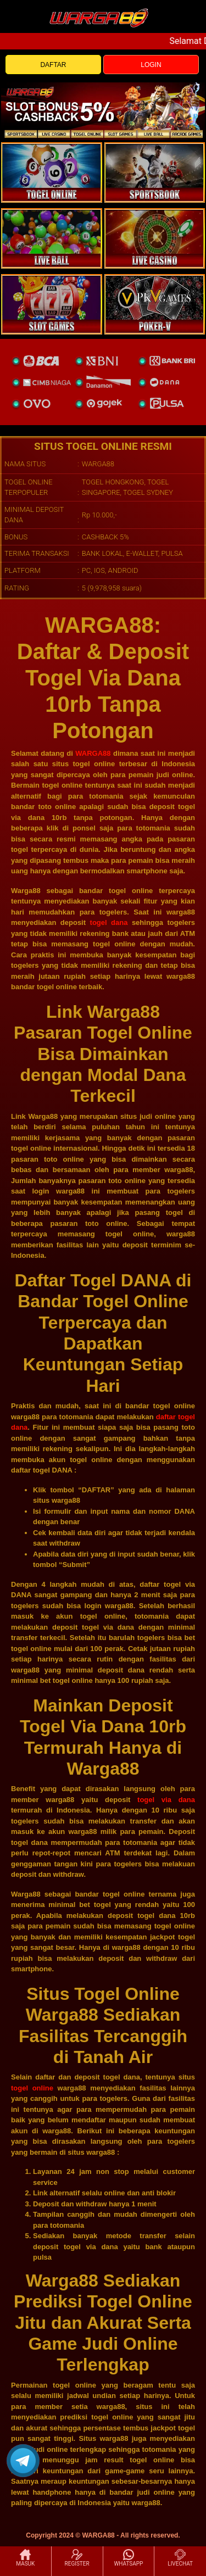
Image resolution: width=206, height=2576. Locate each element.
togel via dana (166, 1800)
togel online (32, 2088)
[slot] (154, 172)
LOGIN (151, 65)
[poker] (51, 304)
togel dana (109, 922)
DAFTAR (53, 65)
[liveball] (154, 304)
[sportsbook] (51, 238)
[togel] (51, 172)
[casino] (154, 238)
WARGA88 (92, 753)
